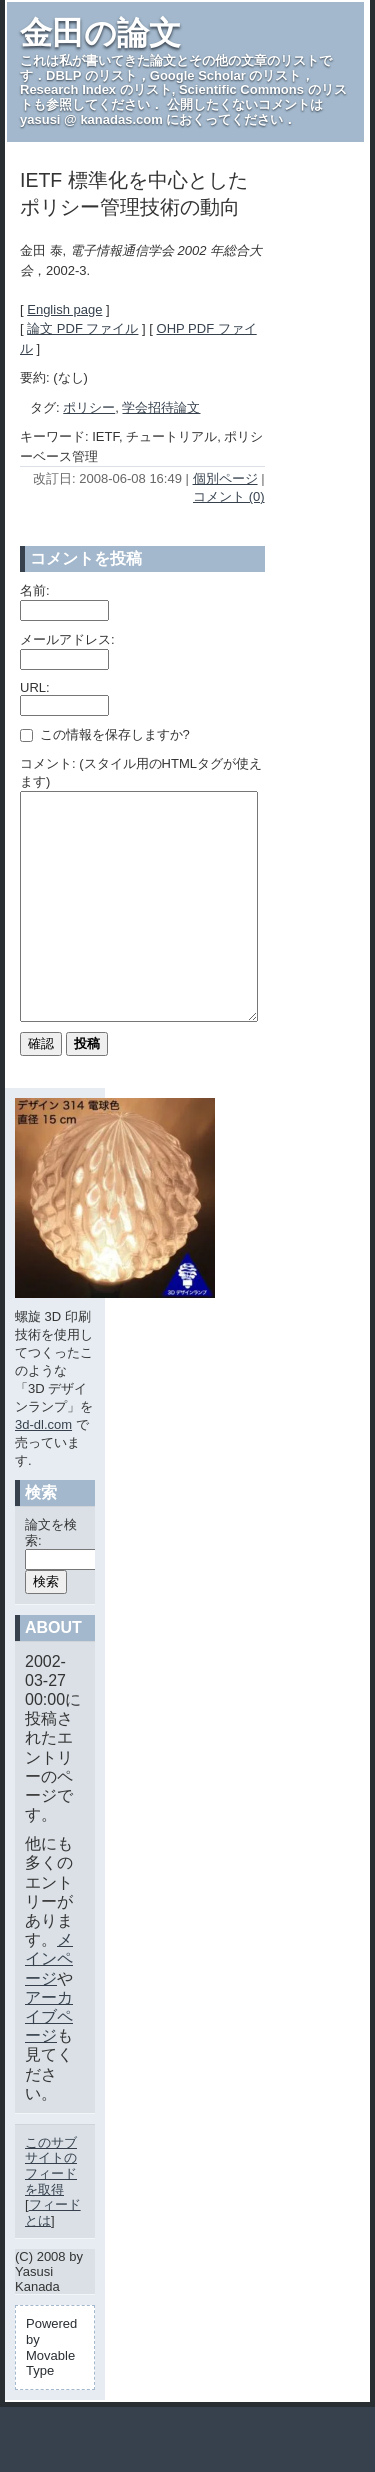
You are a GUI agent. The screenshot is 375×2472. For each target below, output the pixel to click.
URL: (35, 687)
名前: (35, 590)
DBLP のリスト (91, 75)
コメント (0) (229, 496)
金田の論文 (100, 33)
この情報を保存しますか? (105, 734)
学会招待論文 (161, 407)
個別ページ (225, 478)
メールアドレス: (67, 639)
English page (64, 309)
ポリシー (89, 407)
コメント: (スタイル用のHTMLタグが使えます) (141, 772)
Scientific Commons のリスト (183, 97)
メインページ (49, 2003)
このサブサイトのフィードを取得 (51, 2211)
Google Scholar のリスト (226, 75)
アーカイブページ (49, 2061)
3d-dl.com (43, 1469)
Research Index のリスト (96, 89)
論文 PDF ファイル (82, 328)
